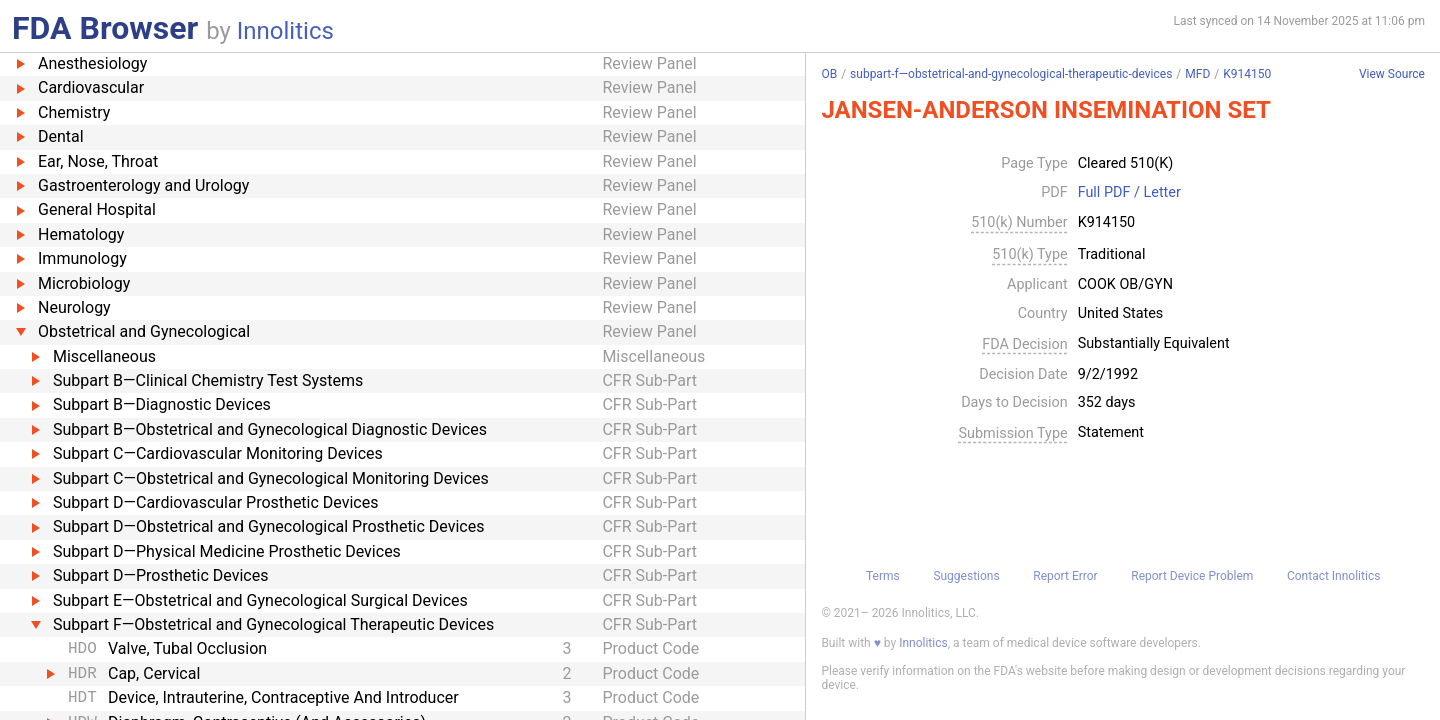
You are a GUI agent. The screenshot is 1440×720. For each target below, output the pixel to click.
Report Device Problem (1192, 576)
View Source (1392, 74)
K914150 (1247, 74)
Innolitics (285, 31)
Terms (883, 576)
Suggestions (966, 576)
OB (829, 74)
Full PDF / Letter (1129, 193)
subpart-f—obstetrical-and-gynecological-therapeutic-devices (1011, 74)
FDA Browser (105, 28)
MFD (1197, 74)
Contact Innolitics (1333, 576)
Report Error (1065, 576)
